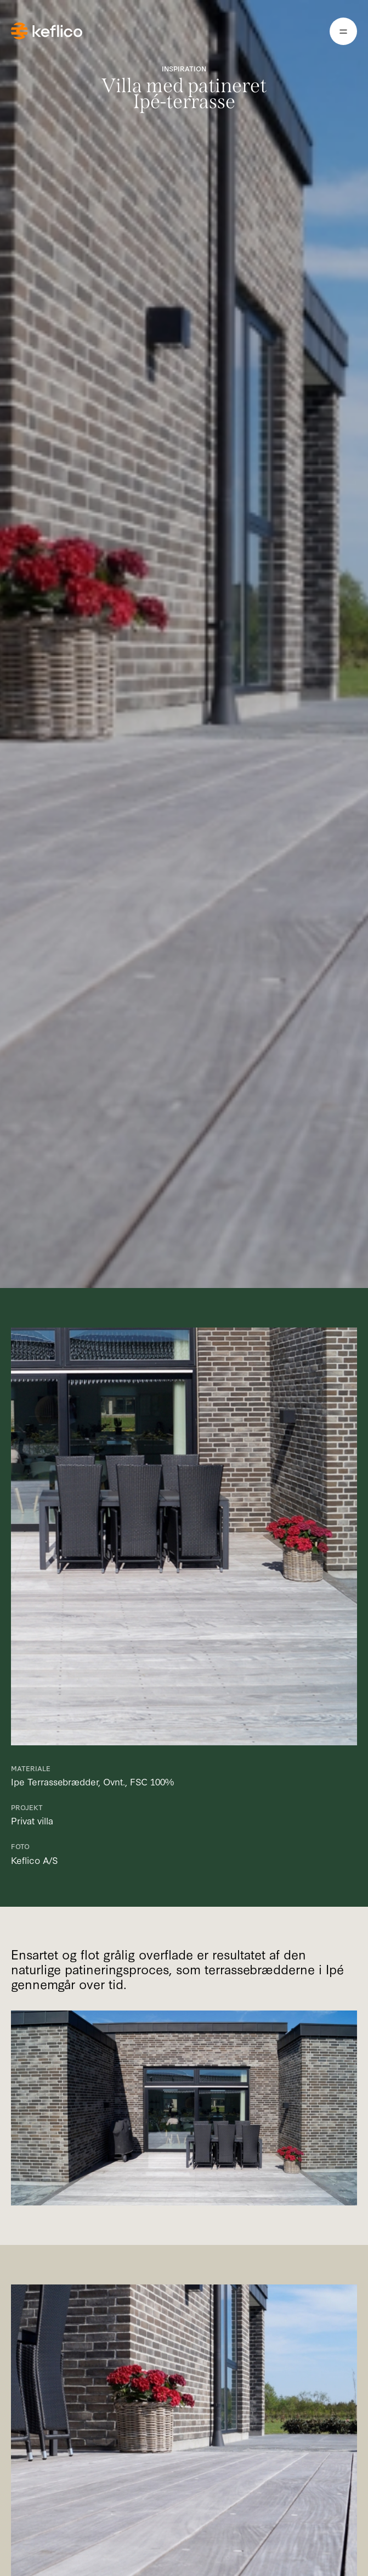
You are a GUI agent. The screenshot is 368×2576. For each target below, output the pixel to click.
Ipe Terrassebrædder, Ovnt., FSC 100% (92, 1781)
